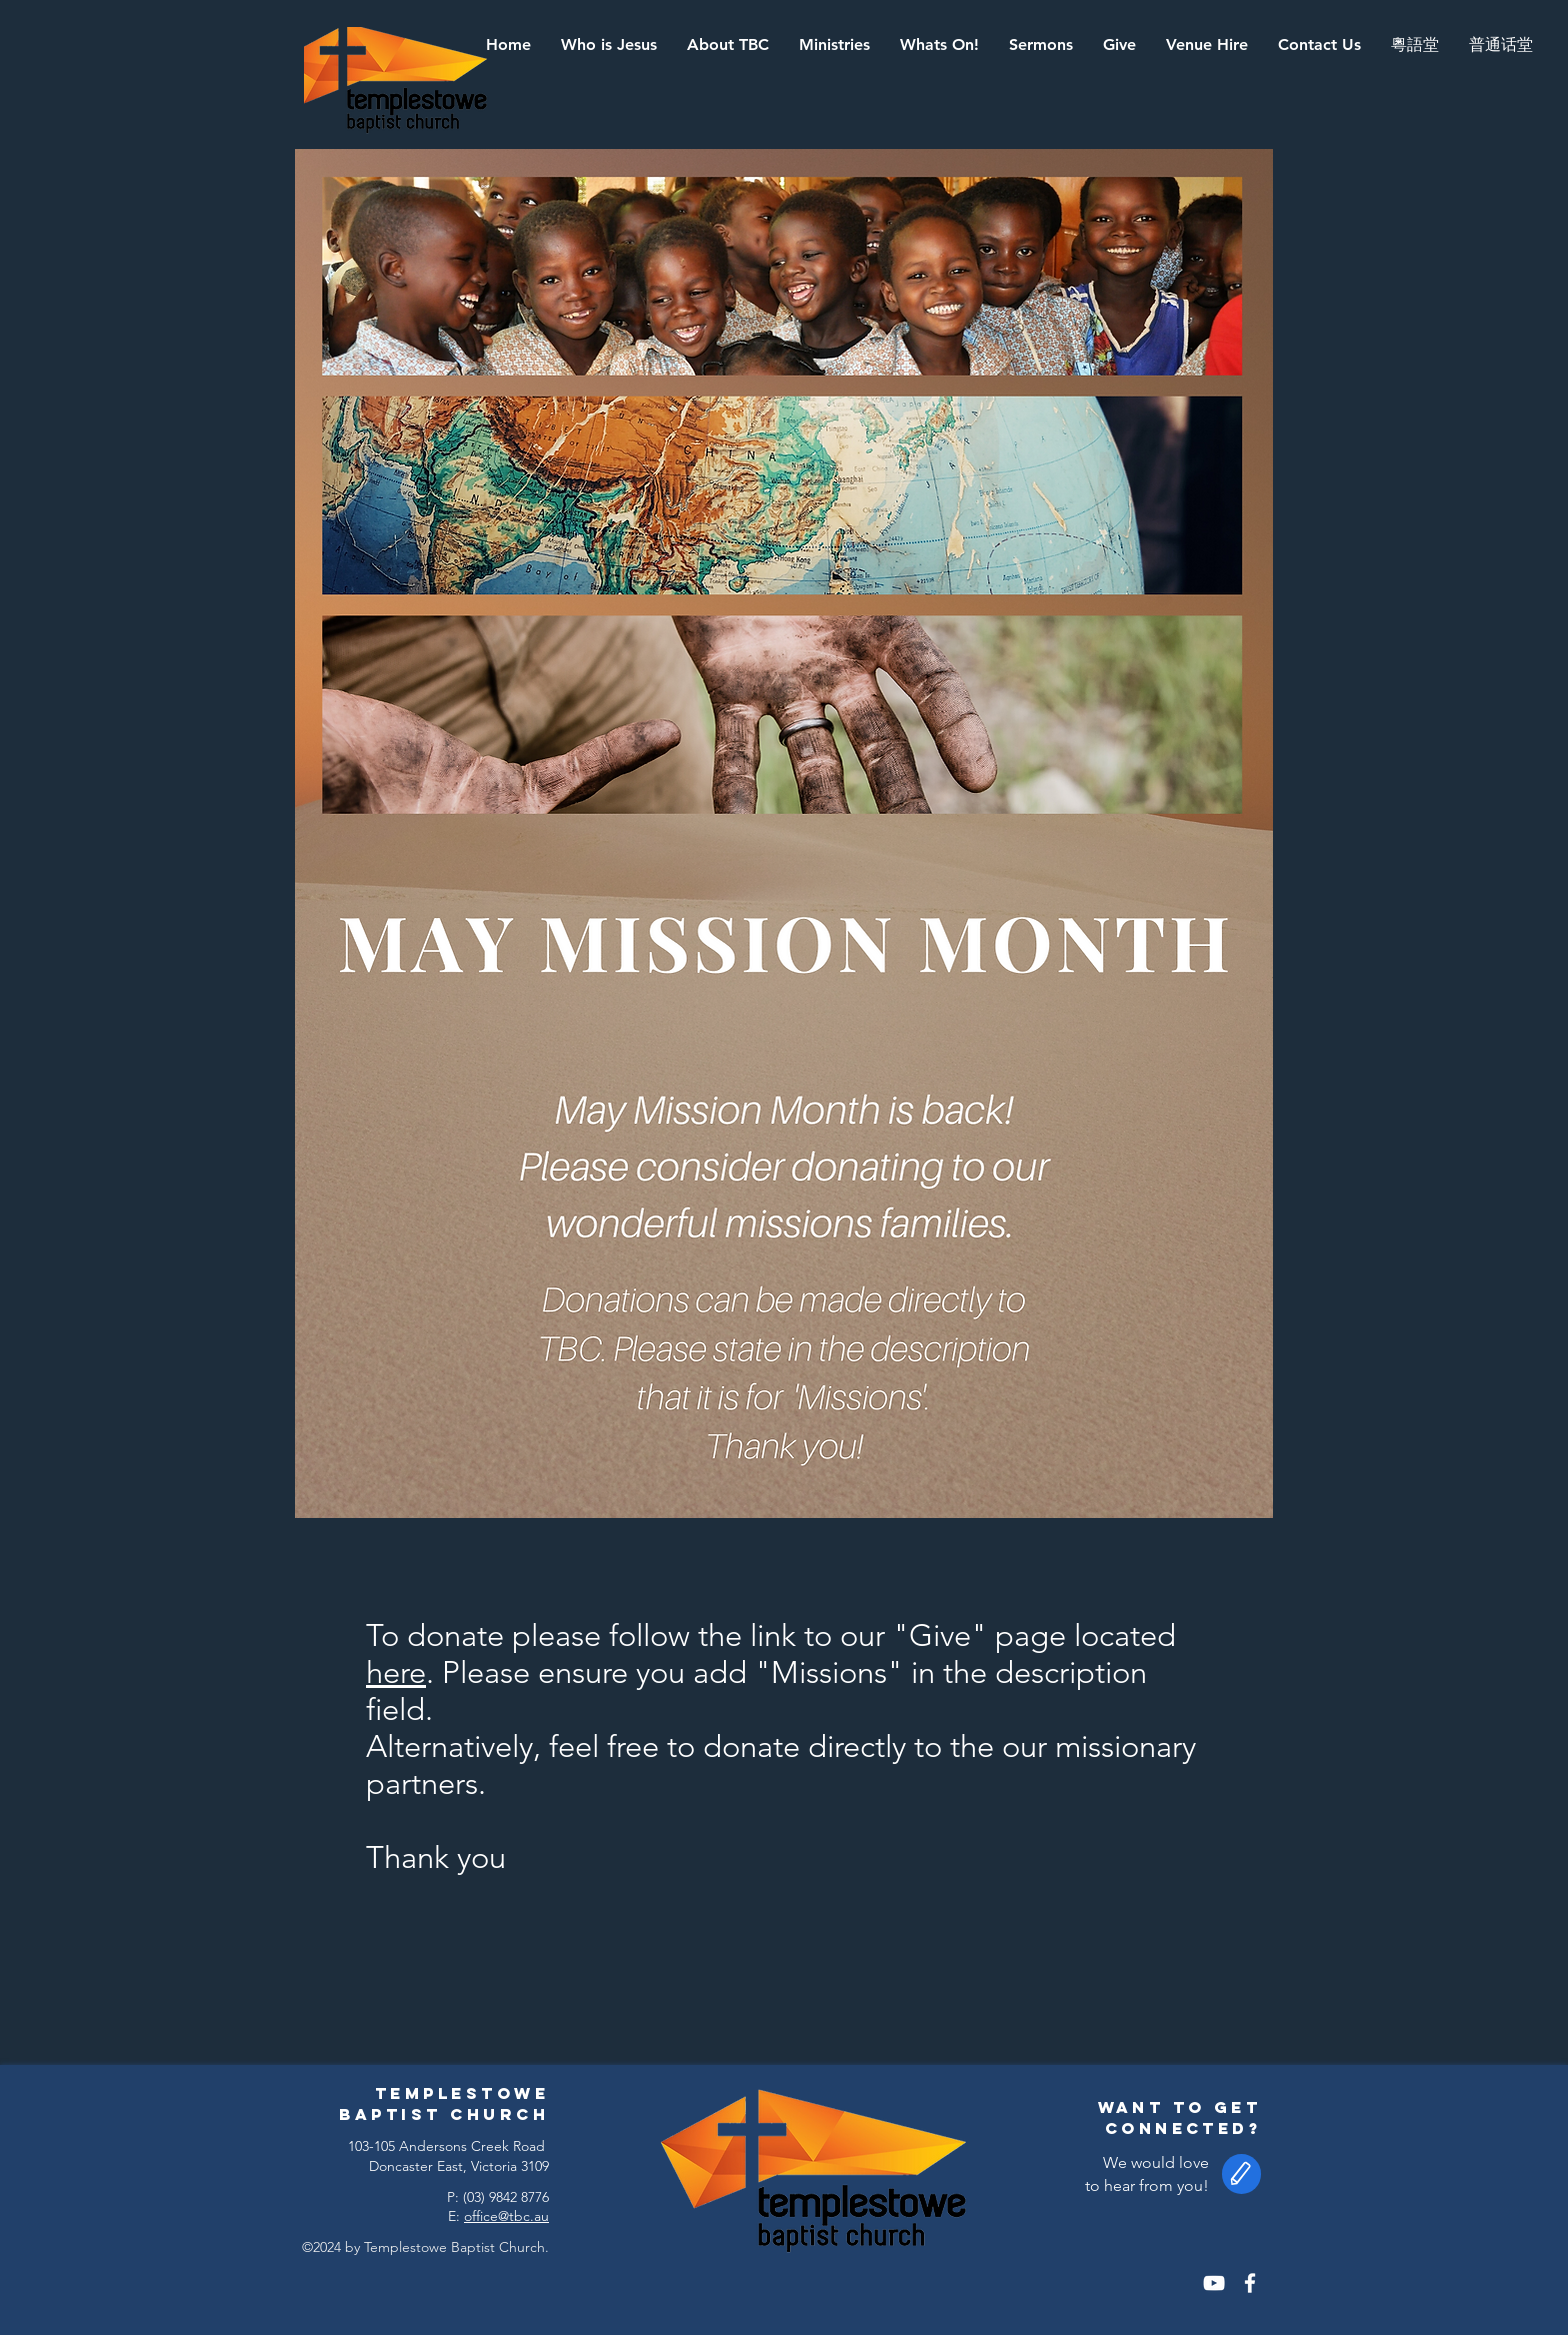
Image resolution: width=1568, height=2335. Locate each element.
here (396, 1672)
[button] (728, 45)
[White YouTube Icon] (1214, 2283)
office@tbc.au (506, 2216)
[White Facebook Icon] (1250, 2283)
